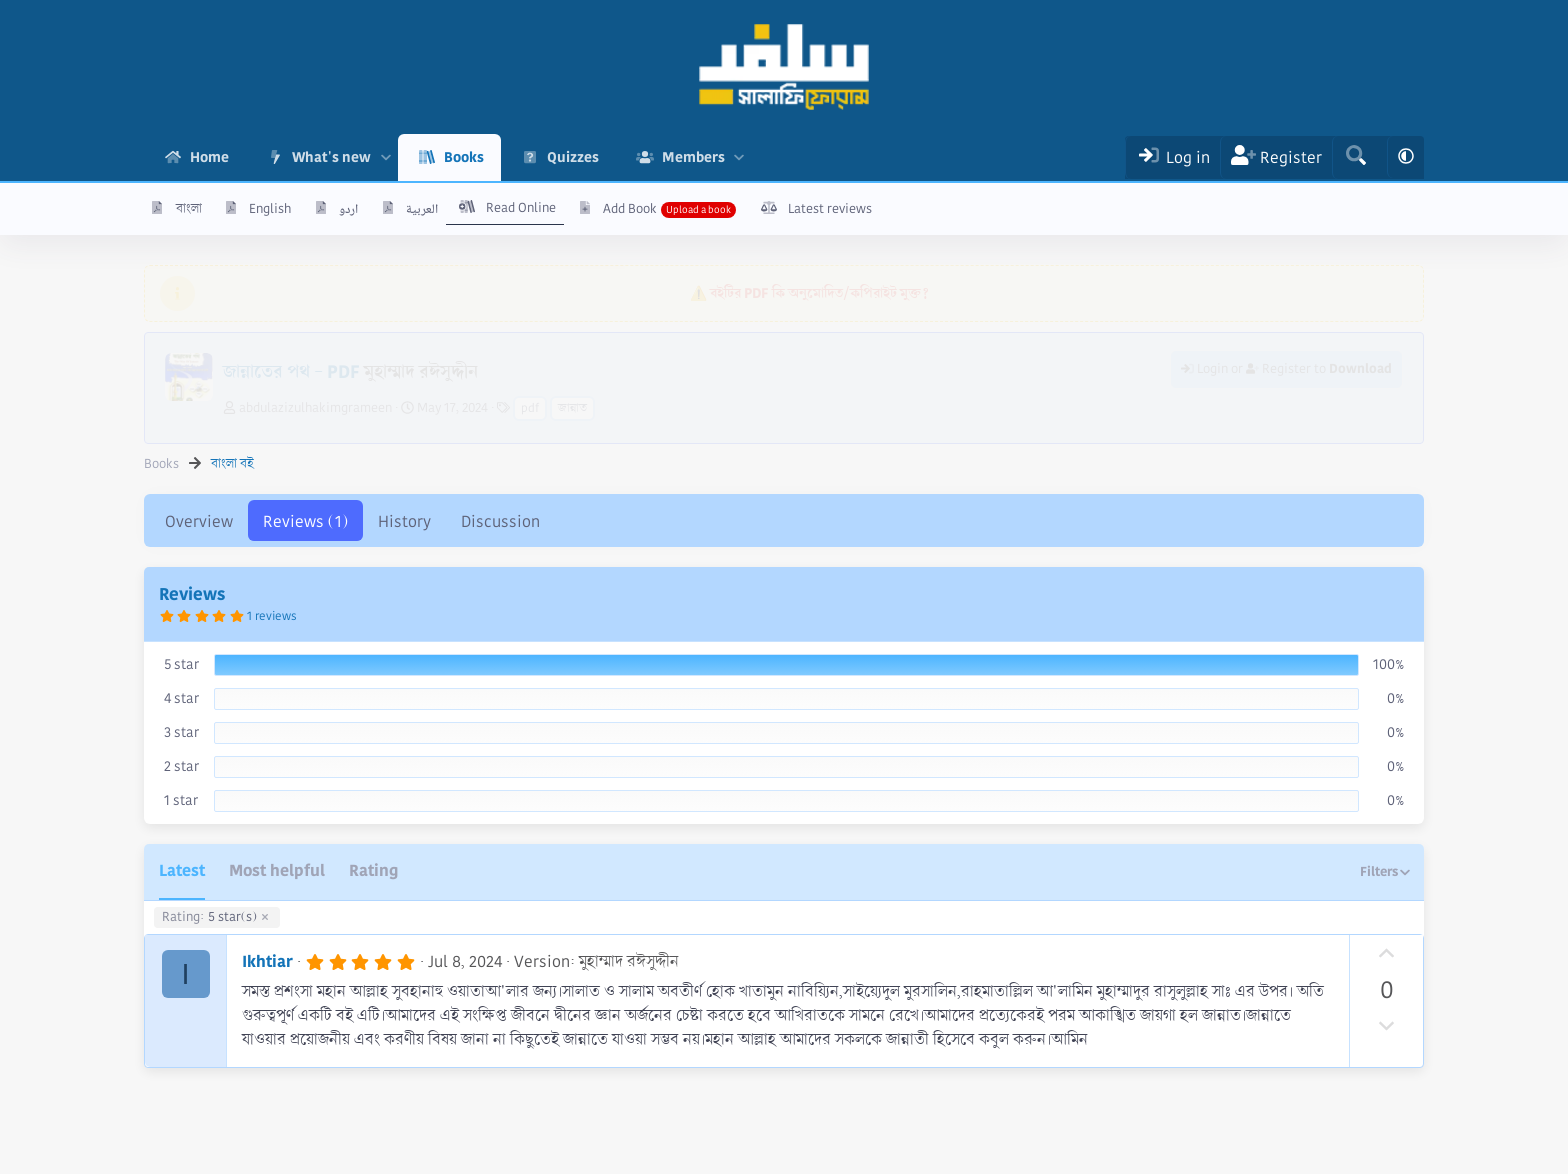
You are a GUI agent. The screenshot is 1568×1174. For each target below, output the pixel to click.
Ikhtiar (267, 961)
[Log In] (1172, 157)
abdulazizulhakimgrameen (315, 408)
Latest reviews (830, 209)
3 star (181, 732)
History (404, 521)
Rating (373, 870)
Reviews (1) (305, 521)
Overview (199, 521)
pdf (530, 408)
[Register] (1276, 157)
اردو (348, 209)
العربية (422, 209)
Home (209, 157)
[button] (385, 157)
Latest (182, 870)
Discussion (500, 521)
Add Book (630, 209)
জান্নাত (572, 408)
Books (464, 157)
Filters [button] (1379, 871)
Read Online (521, 208)
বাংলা (189, 209)
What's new (331, 157)
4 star (181, 698)
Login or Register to (1286, 369)
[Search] (1355, 157)
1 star (181, 800)
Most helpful (277, 870)
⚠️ (809, 293)
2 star (181, 766)
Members (693, 157)
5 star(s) (209, 918)
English (270, 209)
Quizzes (573, 157)
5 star (181, 664)
